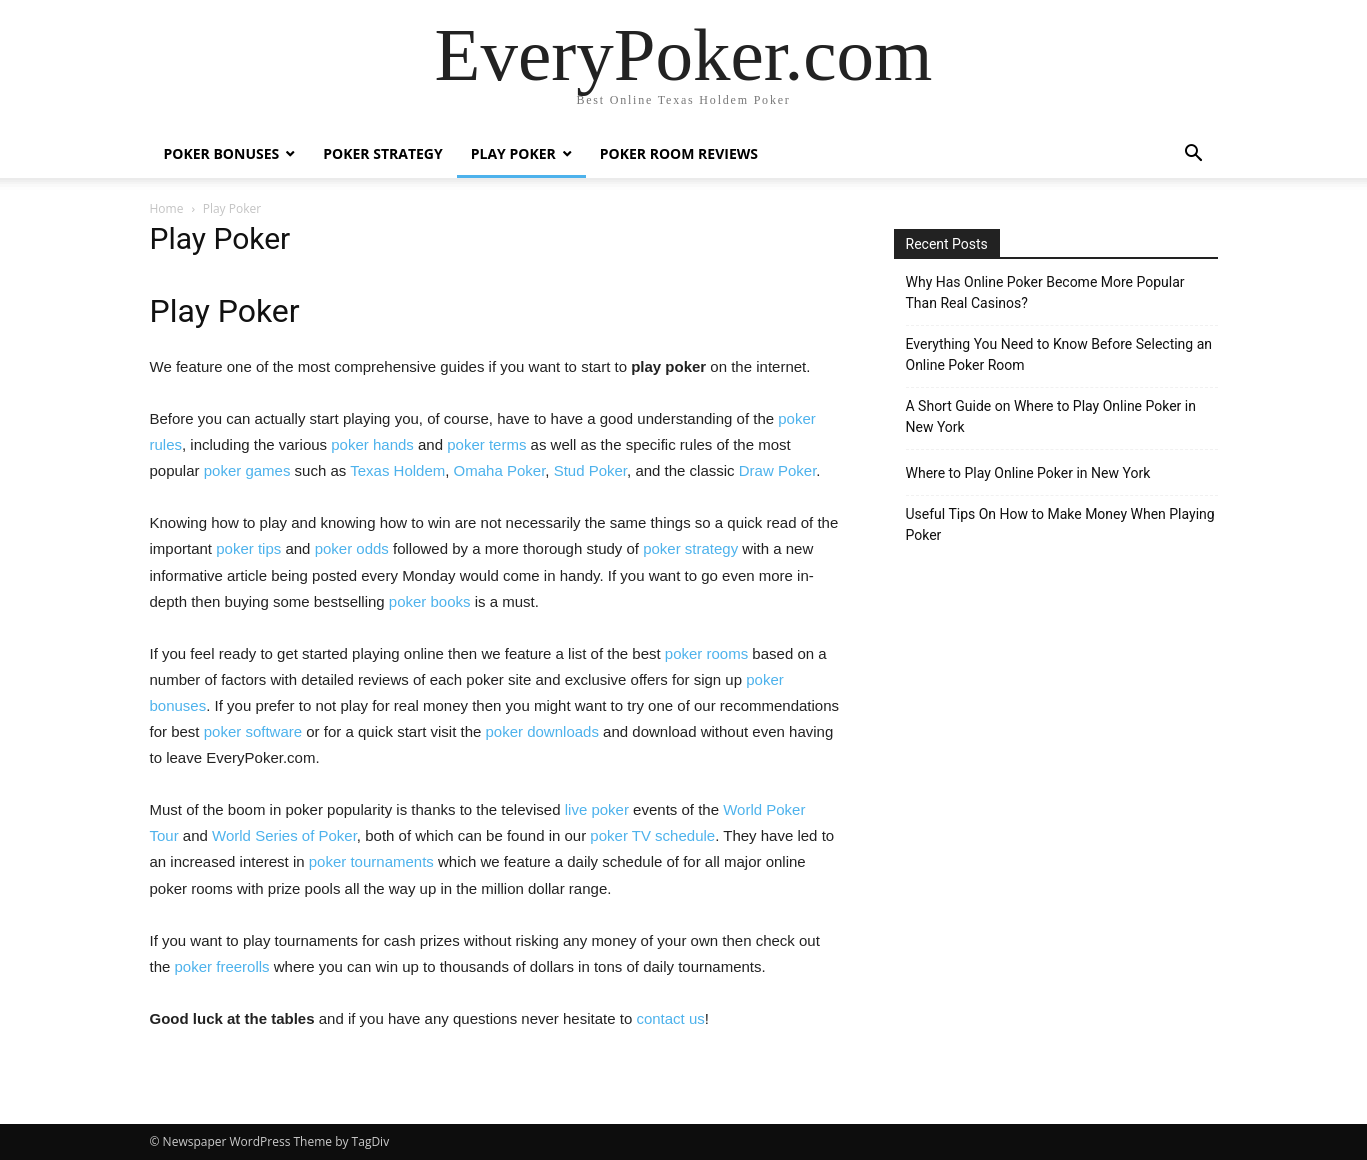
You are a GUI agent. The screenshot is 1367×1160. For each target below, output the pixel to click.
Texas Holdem (397, 470)
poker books (430, 601)
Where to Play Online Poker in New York (1028, 473)
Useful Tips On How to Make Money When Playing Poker (1060, 524)
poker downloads (542, 731)
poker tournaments (371, 861)
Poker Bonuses (222, 153)
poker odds (352, 548)
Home (167, 208)
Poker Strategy (383, 153)
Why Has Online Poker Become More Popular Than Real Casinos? (1045, 292)
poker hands (372, 444)
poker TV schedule (652, 835)
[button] (1194, 155)
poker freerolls (222, 966)
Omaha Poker (500, 470)
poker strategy (690, 548)
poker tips (248, 548)
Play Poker (513, 153)
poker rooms (706, 653)
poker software (253, 731)
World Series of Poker (284, 835)
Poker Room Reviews (679, 153)
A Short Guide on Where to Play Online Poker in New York (1051, 416)
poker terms (486, 444)
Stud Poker (590, 470)
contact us (670, 1018)
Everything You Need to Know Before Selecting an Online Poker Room (1059, 354)
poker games (247, 470)
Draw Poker (778, 470)
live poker (597, 809)
